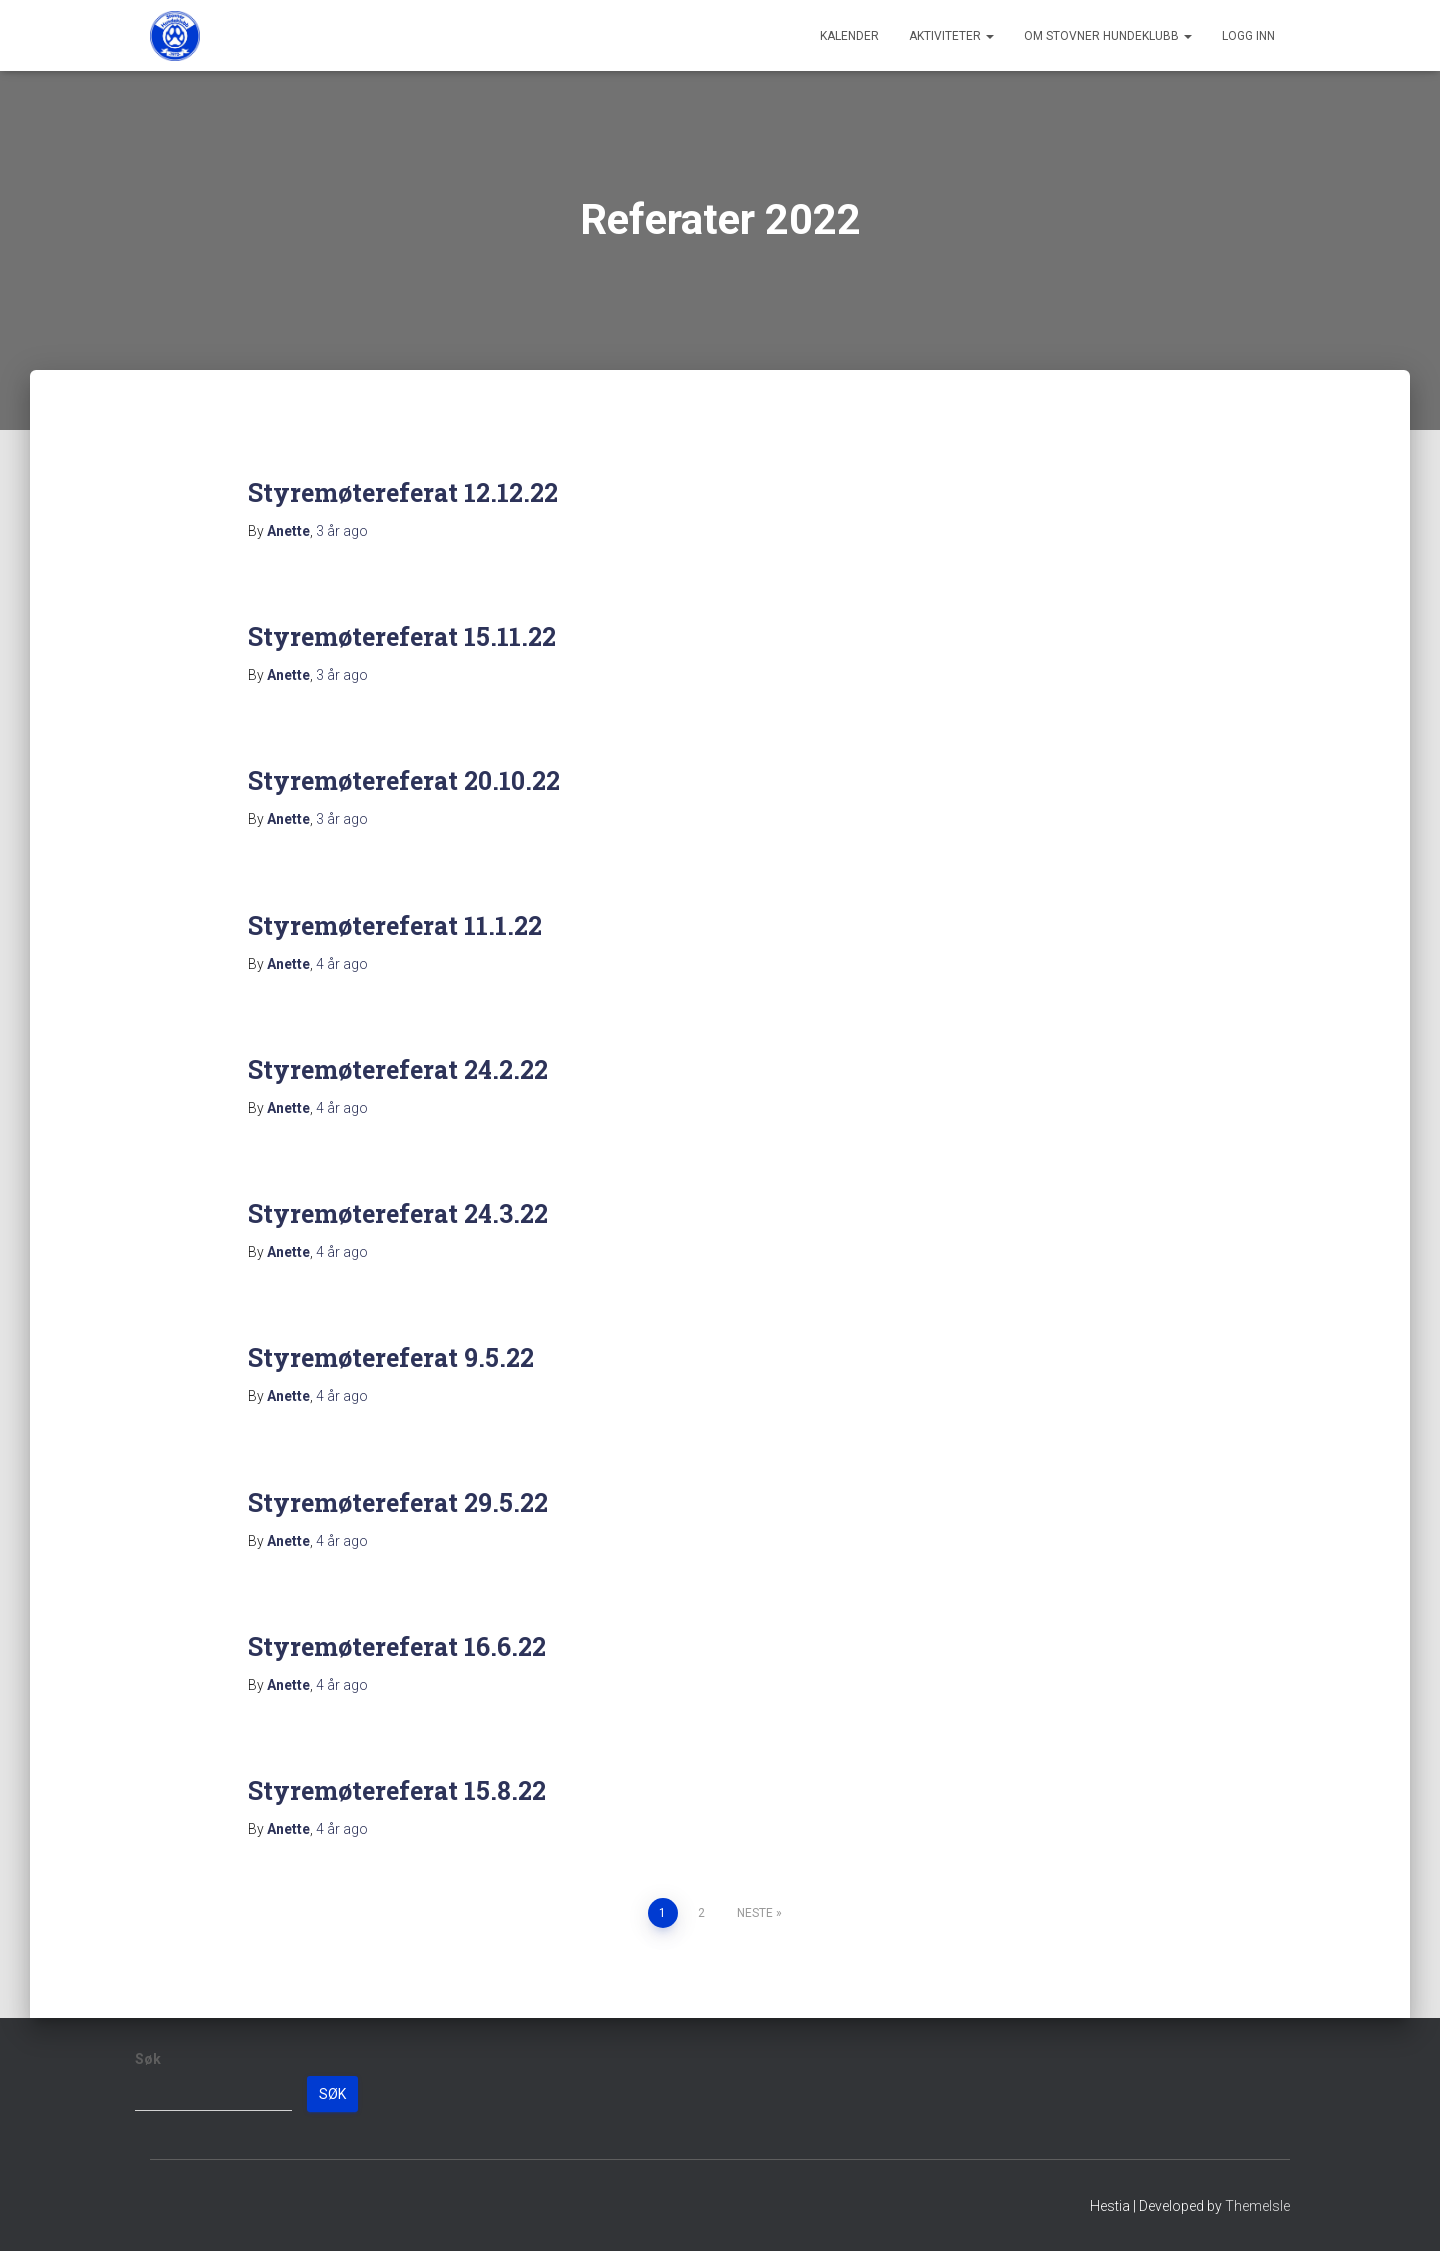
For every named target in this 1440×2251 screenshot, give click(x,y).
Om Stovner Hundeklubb (1108, 36)
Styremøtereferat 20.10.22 (404, 780)
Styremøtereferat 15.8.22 (397, 1790)
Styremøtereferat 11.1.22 (395, 925)
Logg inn (1248, 36)
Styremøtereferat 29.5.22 (398, 1502)
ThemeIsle (1257, 2206)
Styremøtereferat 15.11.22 (402, 636)
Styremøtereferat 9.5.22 (391, 1357)
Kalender (849, 36)
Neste (755, 1913)
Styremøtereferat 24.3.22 (398, 1213)
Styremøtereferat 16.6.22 (397, 1646)
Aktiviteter (951, 36)
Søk (148, 2059)
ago (342, 531)
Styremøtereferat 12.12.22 (403, 492)
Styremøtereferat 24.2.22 (398, 1069)
